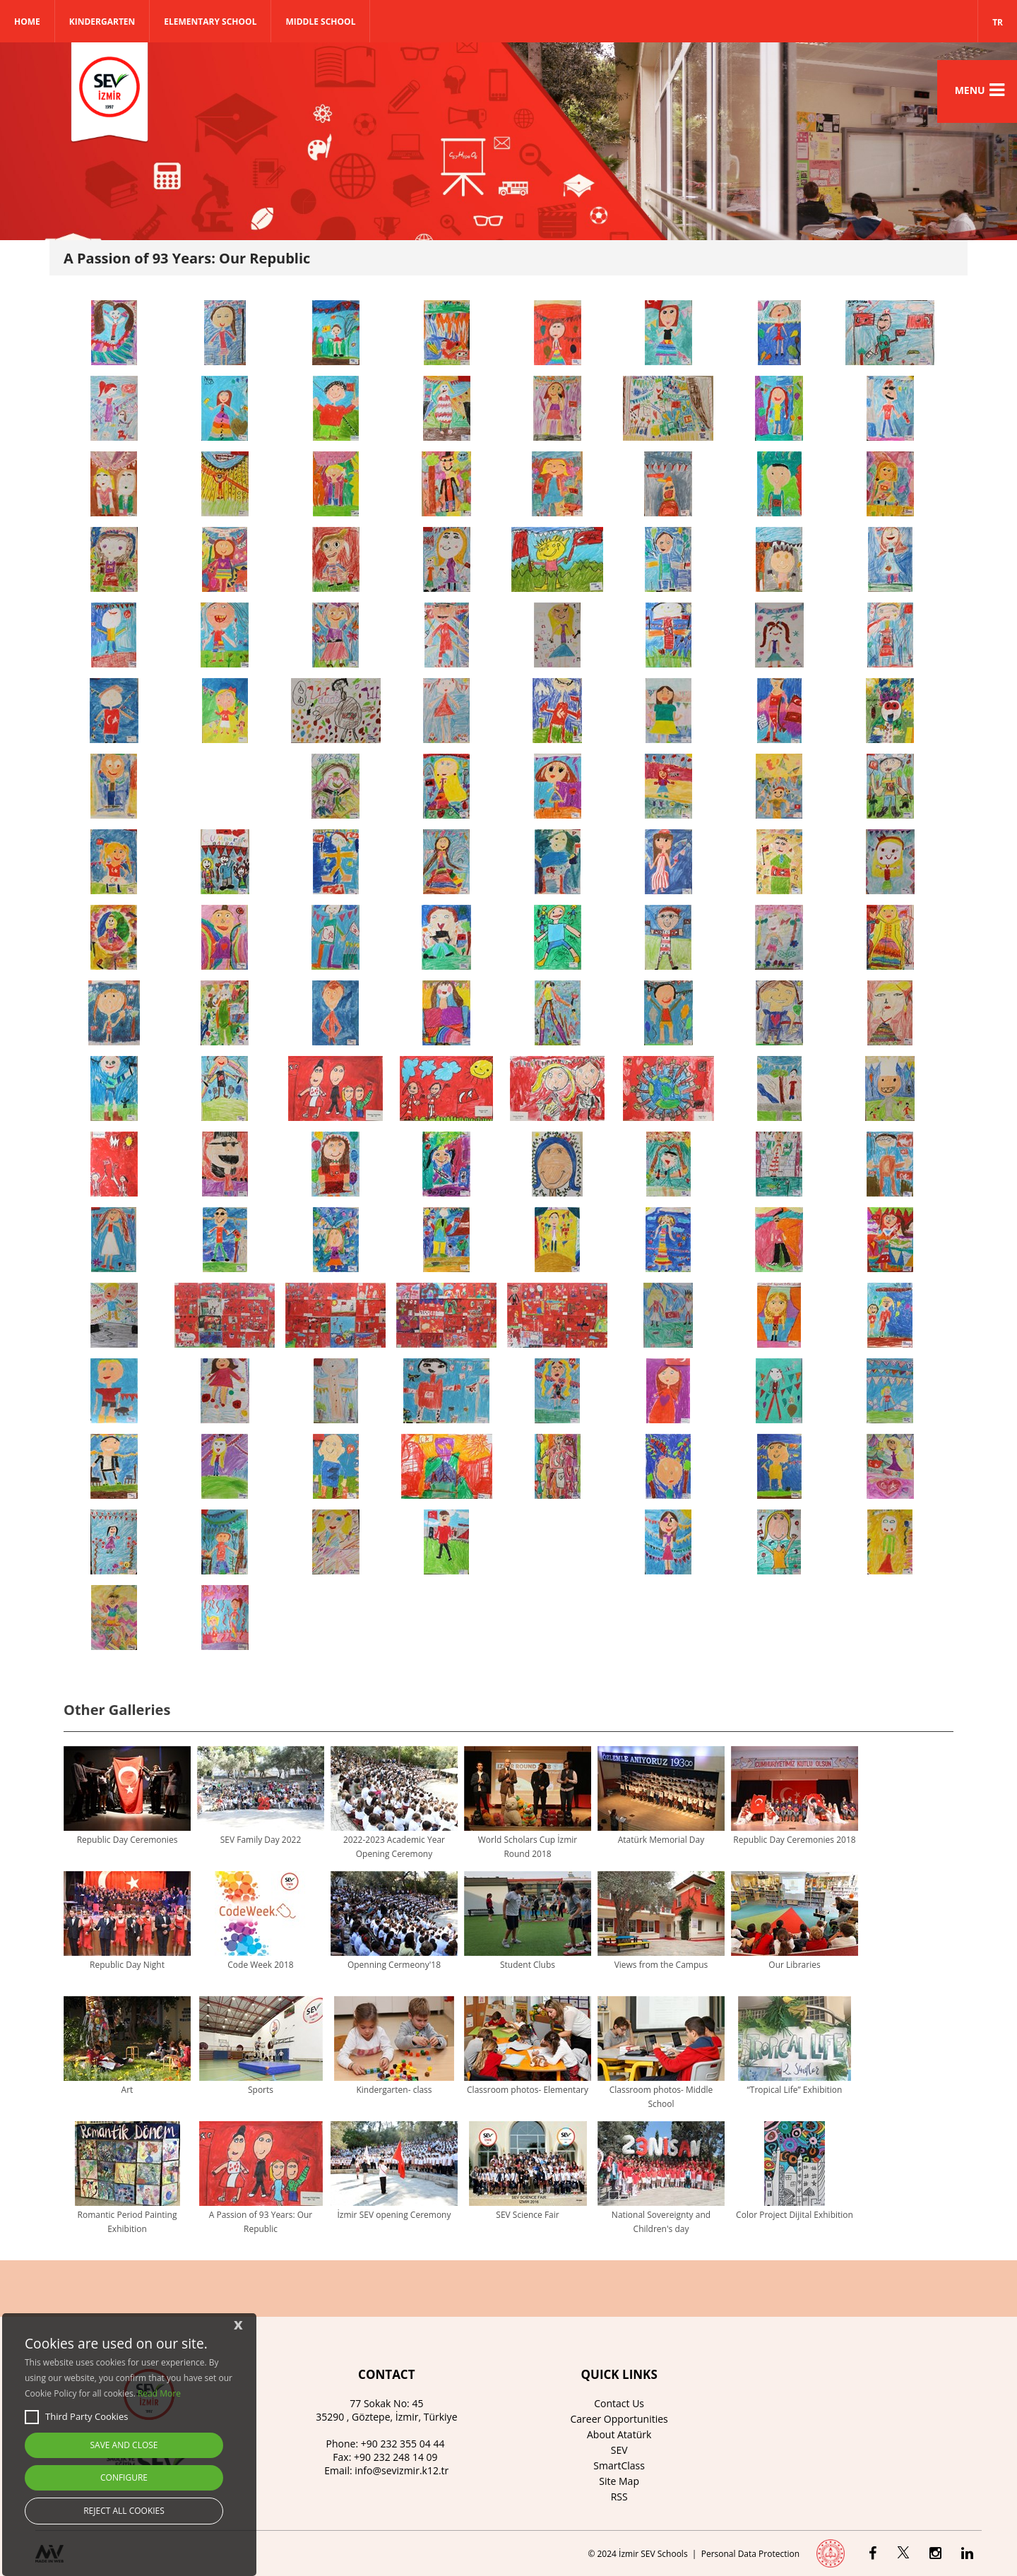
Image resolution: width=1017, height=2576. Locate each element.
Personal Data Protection (750, 2554)
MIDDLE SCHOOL (320, 22)
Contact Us (619, 2403)
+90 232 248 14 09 (396, 2457)
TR (997, 22)
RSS (619, 2496)
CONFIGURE (124, 2477)
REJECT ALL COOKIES (124, 2511)
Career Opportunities (618, 2419)
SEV (619, 2450)
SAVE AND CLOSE (124, 2445)
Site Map (619, 2481)
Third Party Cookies (76, 2417)
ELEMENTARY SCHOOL (210, 22)
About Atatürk (619, 2434)
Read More (159, 2393)
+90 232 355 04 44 (403, 2443)
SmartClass (619, 2465)
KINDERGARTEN (102, 22)
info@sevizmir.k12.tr (401, 2470)
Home (27, 22)
